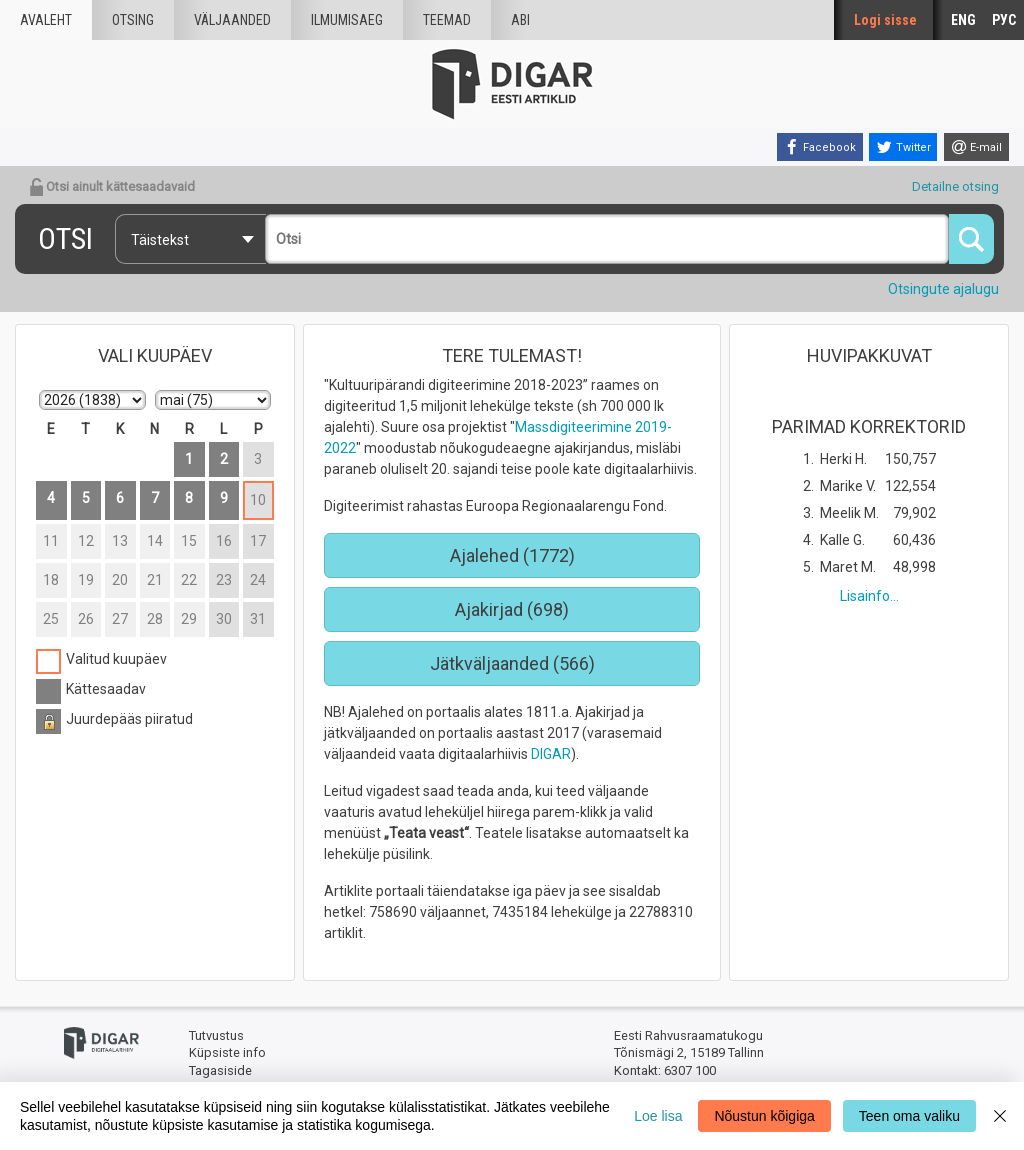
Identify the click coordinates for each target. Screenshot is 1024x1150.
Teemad (447, 20)
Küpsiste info (227, 1052)
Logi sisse (885, 20)
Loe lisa (658, 1116)
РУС (1004, 20)
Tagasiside (220, 1070)
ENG (963, 20)
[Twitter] (903, 147)
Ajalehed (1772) (512, 555)
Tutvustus (216, 1035)
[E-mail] (976, 147)
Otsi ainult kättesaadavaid (112, 187)
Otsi (65, 238)
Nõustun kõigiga (764, 1116)
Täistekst (160, 240)
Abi (520, 20)
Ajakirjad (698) (512, 609)
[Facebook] (820, 147)
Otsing (133, 20)
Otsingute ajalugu (943, 289)
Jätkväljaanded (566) (512, 663)
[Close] (1000, 1116)
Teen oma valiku (909, 1116)
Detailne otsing (955, 186)
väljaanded (232, 20)
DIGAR (551, 754)
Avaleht (46, 20)
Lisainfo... (869, 596)
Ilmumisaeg (347, 20)
